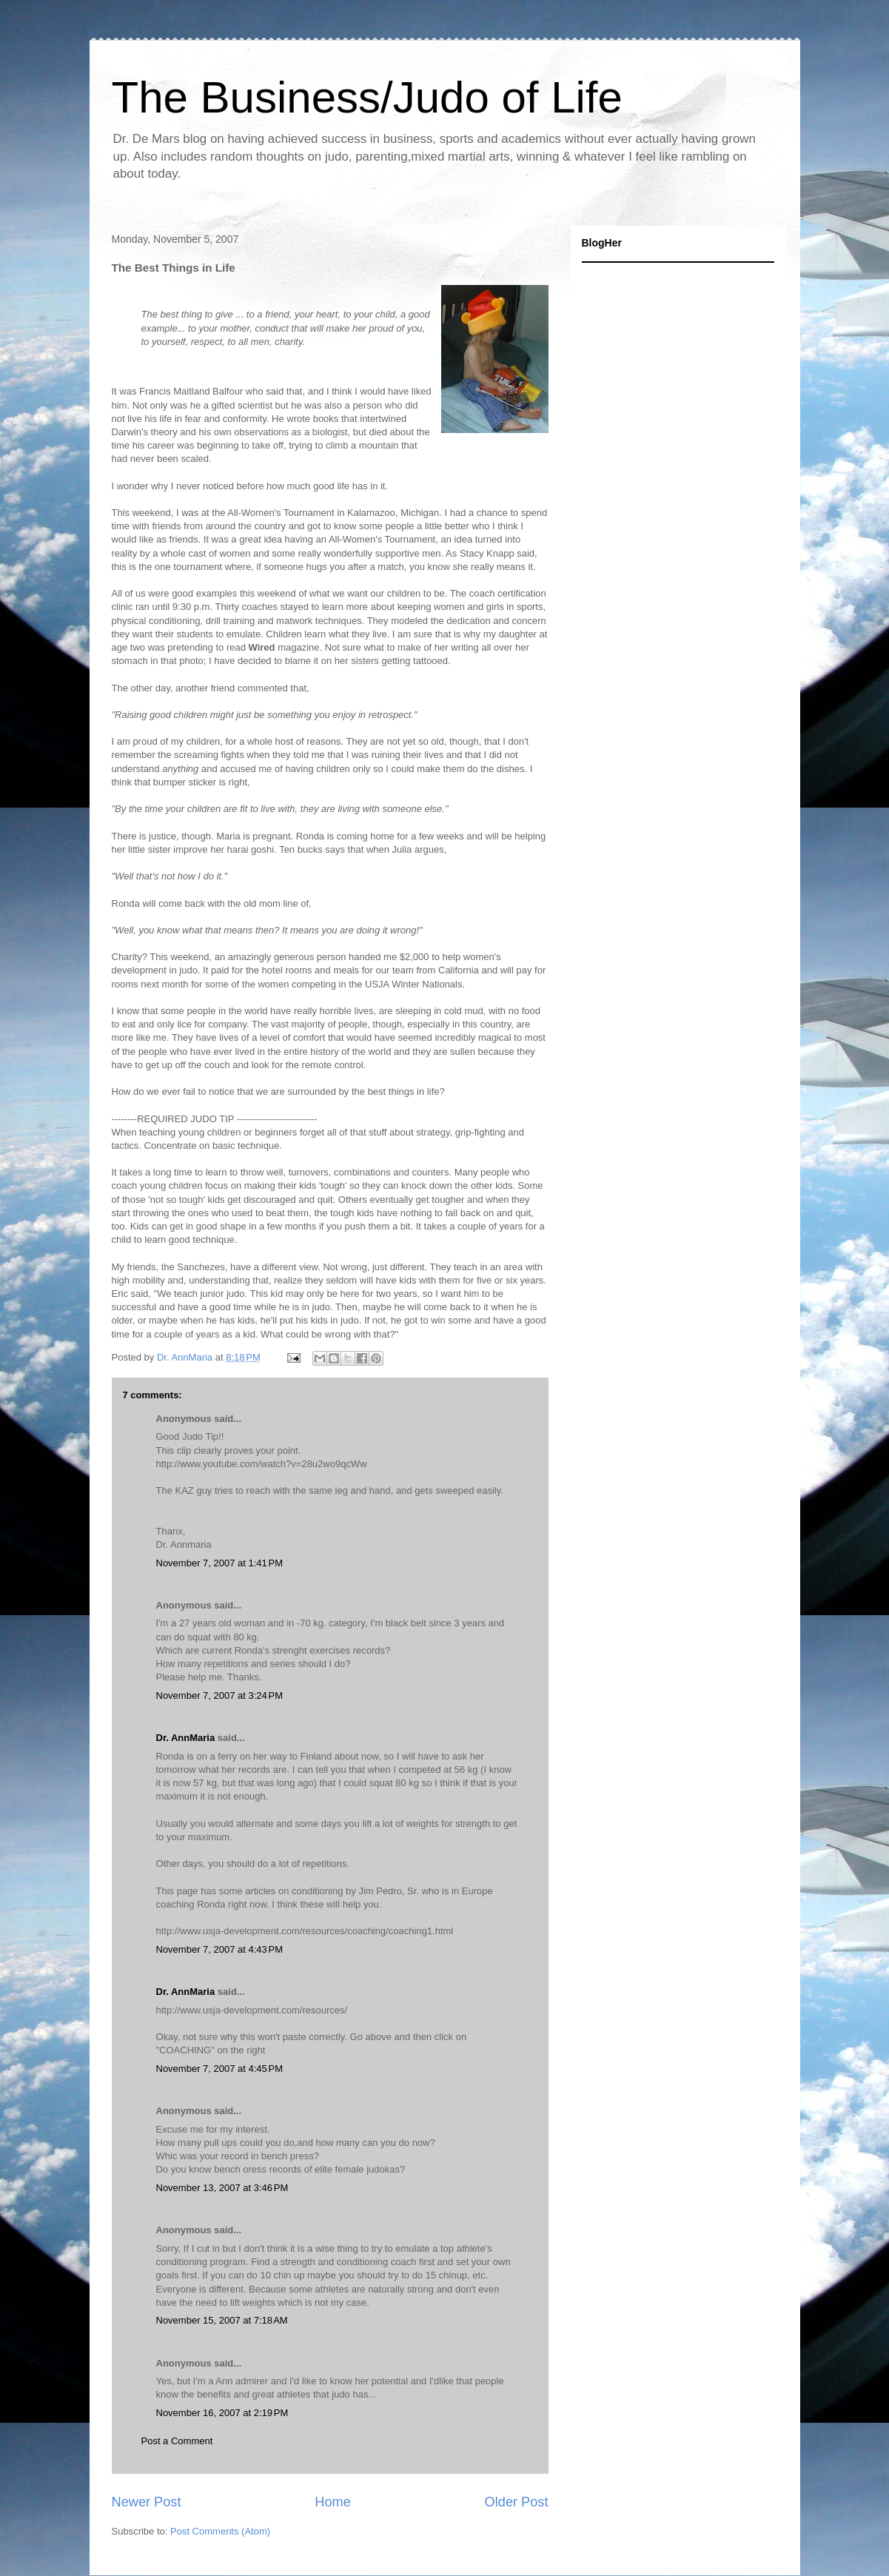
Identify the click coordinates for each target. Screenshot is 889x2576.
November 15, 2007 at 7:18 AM (222, 2320)
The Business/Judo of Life (367, 97)
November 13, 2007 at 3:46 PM (222, 2187)
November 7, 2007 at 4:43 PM (220, 1949)
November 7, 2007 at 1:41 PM (220, 1563)
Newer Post (146, 2502)
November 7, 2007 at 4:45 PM (220, 2068)
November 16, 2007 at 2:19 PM (222, 2412)
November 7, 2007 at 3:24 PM (220, 1695)
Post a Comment (177, 2440)
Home (333, 2502)
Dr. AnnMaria (185, 1737)
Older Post (517, 2502)
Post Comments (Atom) (220, 2531)
